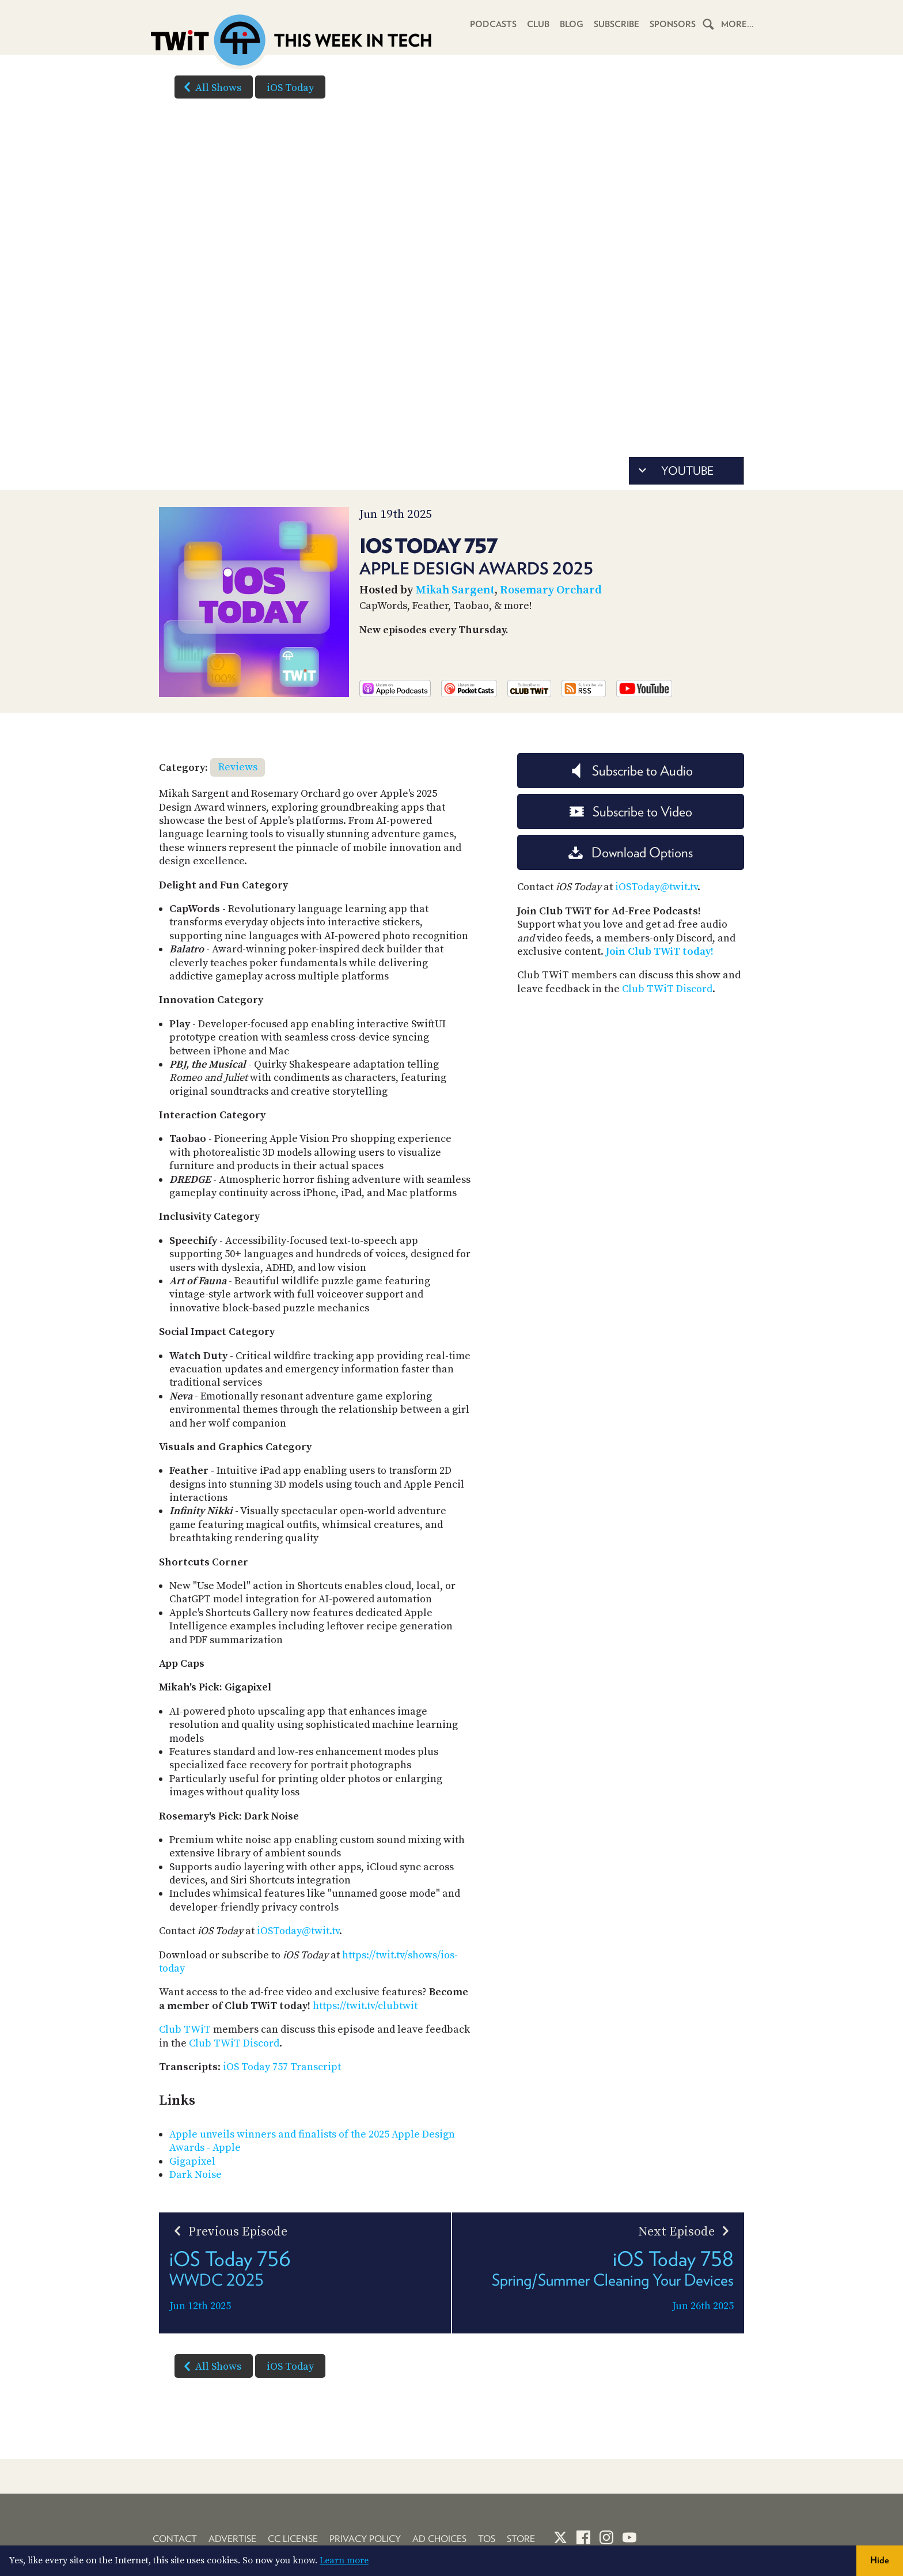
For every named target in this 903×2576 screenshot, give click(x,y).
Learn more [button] (344, 2560)
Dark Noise (195, 2174)
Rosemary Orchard (551, 590)
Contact (175, 2538)
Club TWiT (185, 2029)
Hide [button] (879, 2560)
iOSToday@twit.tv (298, 1931)
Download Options (630, 852)
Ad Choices (439, 2538)
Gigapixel (192, 2161)
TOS (486, 2538)
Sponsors (673, 24)
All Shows (210, 87)
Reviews (237, 767)
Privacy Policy (365, 2538)
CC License (293, 2538)
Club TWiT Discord (234, 2043)
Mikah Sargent (455, 590)
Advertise (232, 2538)
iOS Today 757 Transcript (282, 2067)
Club (538, 24)
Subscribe (616, 24)
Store (521, 2538)
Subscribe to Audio (631, 770)
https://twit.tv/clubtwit (365, 2006)
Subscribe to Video (631, 811)
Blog (571, 24)
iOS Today (290, 87)
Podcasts (493, 24)
